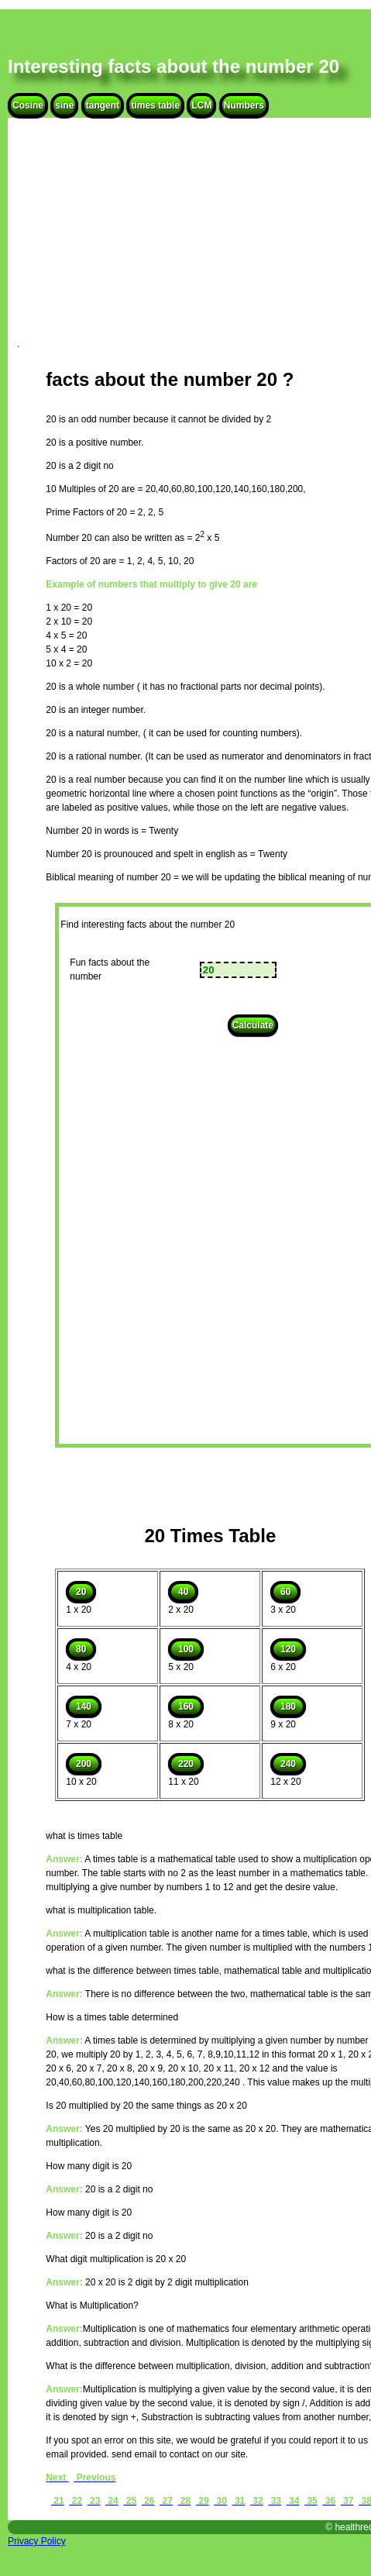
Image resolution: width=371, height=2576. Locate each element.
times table (155, 105)
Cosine (27, 105)
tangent (102, 105)
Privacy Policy (37, 2541)
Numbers (244, 105)
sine (64, 105)
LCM (201, 105)
